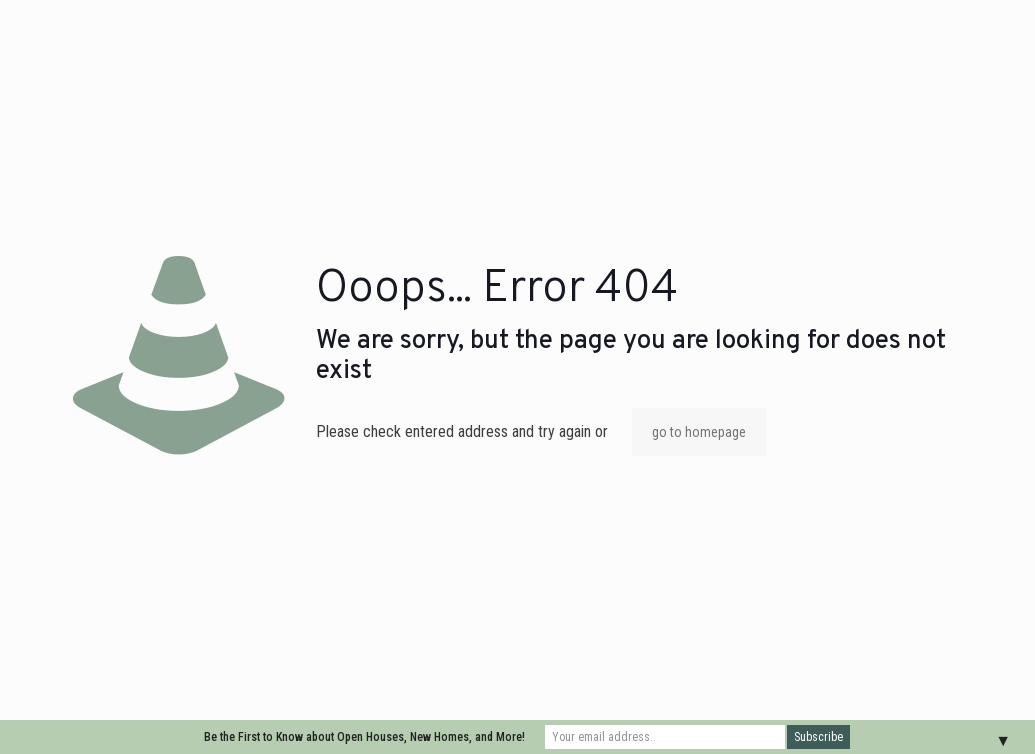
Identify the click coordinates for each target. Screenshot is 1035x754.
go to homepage (699, 432)
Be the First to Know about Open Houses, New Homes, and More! (364, 737)
